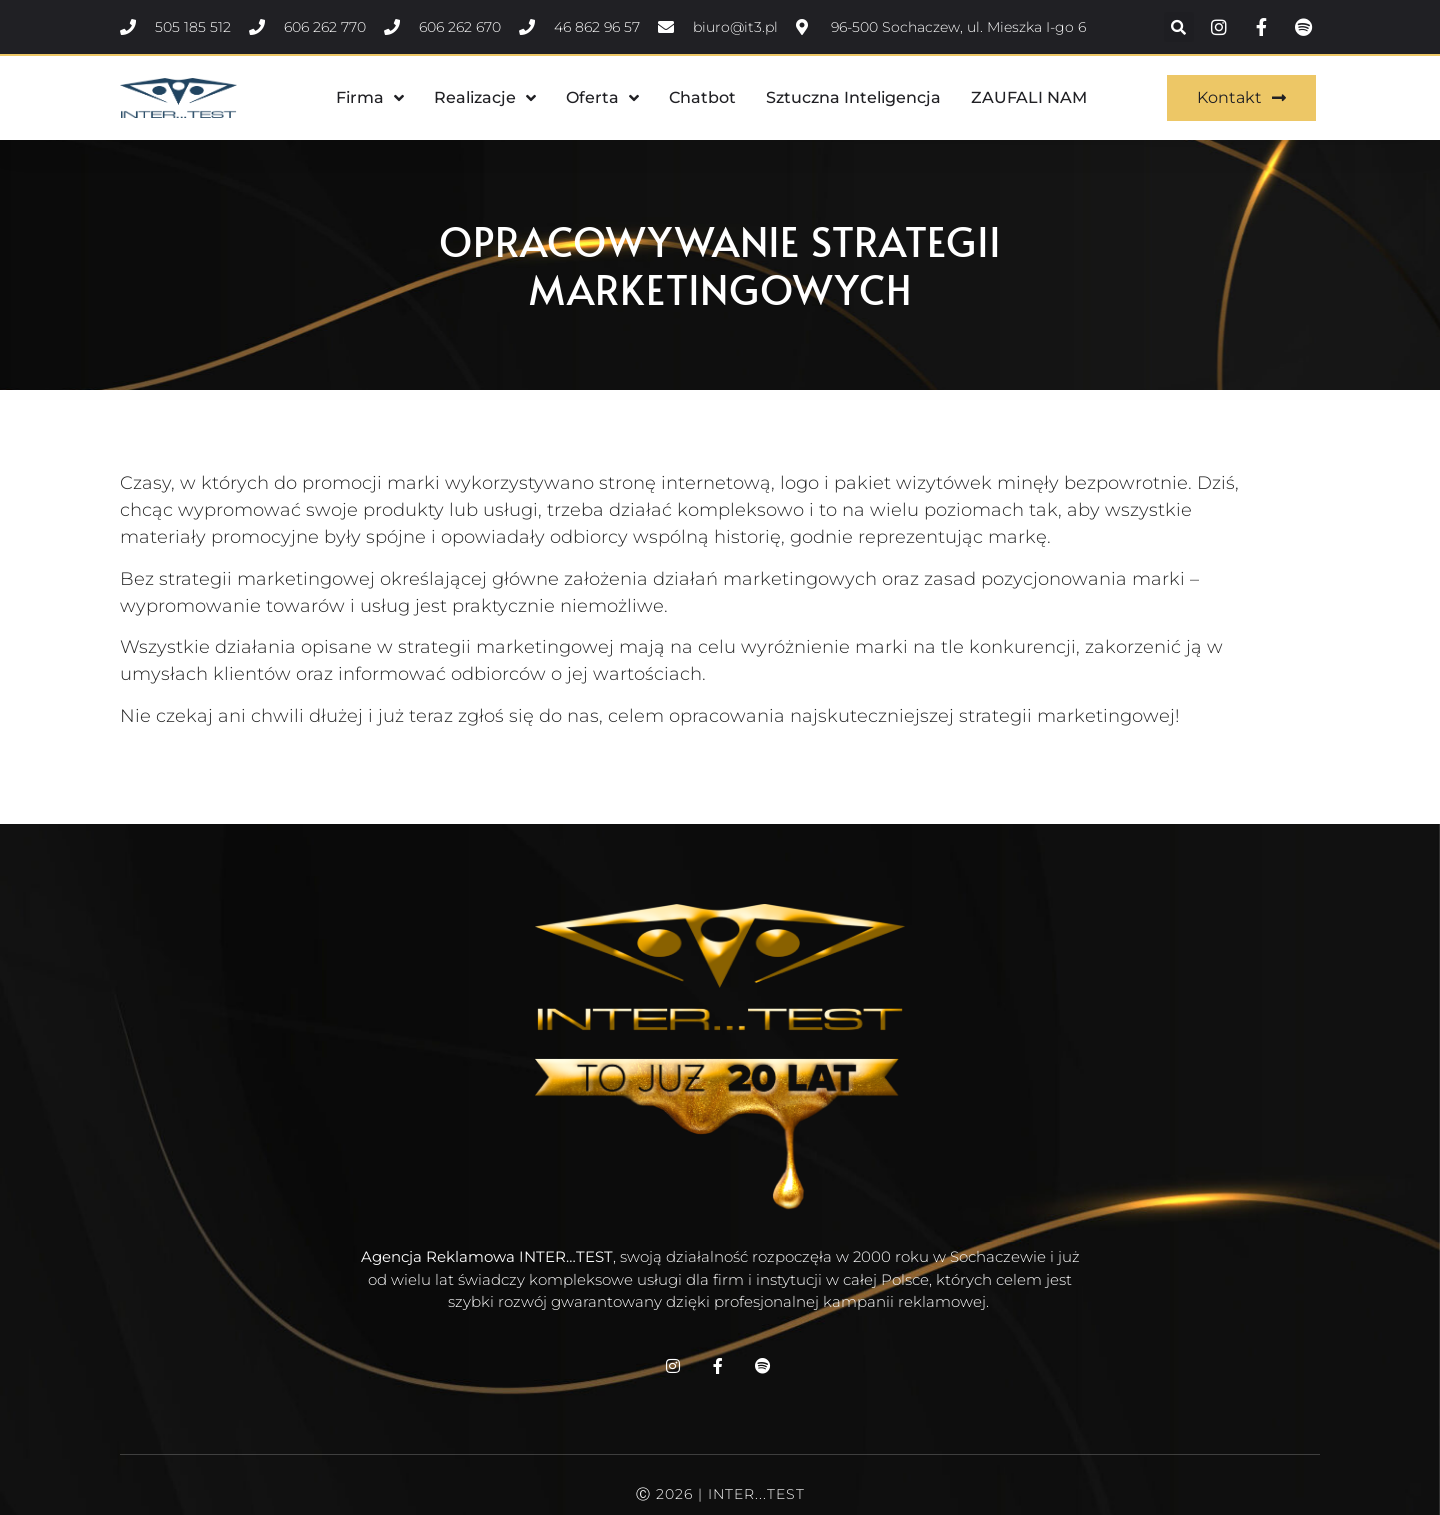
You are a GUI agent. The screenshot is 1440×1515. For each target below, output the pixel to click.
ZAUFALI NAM (1029, 97)
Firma (370, 98)
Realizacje (485, 98)
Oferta (602, 98)
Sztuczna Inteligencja (853, 97)
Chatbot (702, 97)
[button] (1179, 27)
